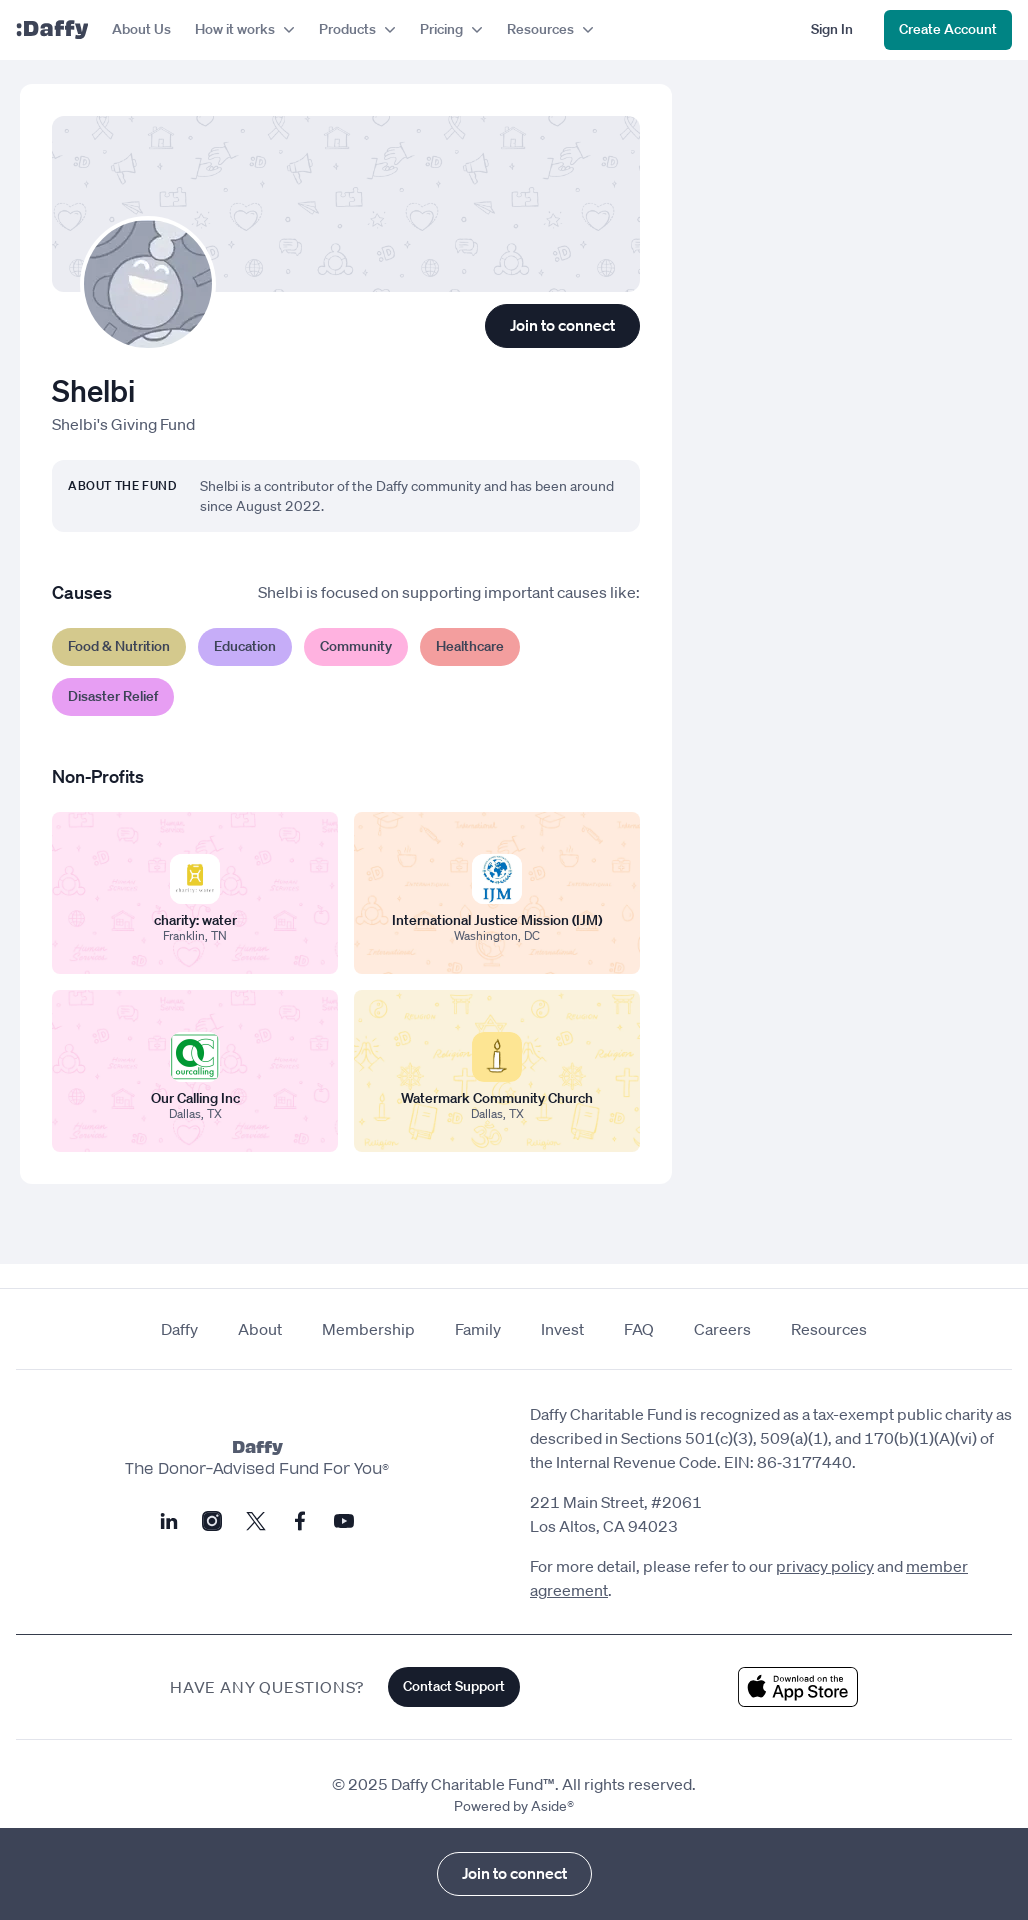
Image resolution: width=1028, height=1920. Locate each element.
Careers (722, 1329)
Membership (368, 1329)
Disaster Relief (113, 696)
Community (356, 646)
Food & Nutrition (119, 646)
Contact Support (454, 1686)
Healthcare (470, 646)
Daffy (179, 1329)
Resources (829, 1329)
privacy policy (825, 1566)
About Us (141, 29)
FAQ (639, 1329)
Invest (562, 1329)
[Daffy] (52, 30)
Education (245, 646)
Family (478, 1329)
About (260, 1329)
